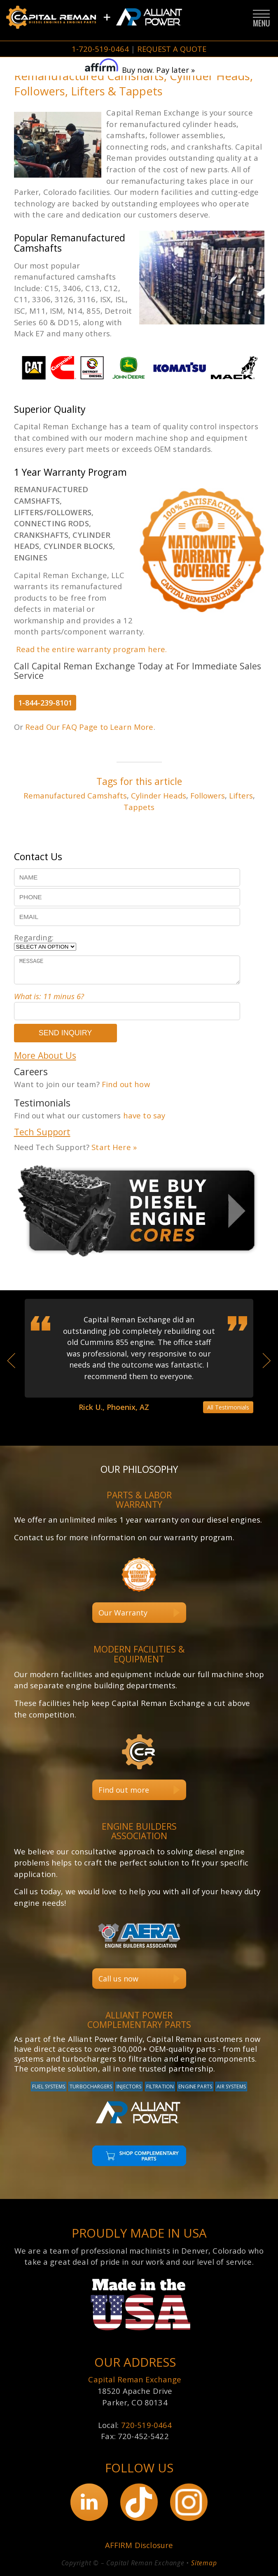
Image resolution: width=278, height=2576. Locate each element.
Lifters (241, 795)
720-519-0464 (146, 2425)
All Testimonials (228, 1407)
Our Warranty (122, 1613)
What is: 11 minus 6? (49, 996)
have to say (144, 1115)
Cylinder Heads (158, 795)
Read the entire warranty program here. (91, 649)
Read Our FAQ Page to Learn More (89, 727)
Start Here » (114, 1147)
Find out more (123, 1790)
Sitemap (204, 2563)
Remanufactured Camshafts (75, 795)
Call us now (118, 1978)
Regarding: (34, 937)
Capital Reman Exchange (134, 2380)
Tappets (139, 807)
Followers (207, 795)
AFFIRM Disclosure (139, 2545)
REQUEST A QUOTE (171, 49)
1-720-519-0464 (100, 49)
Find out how (126, 1084)
